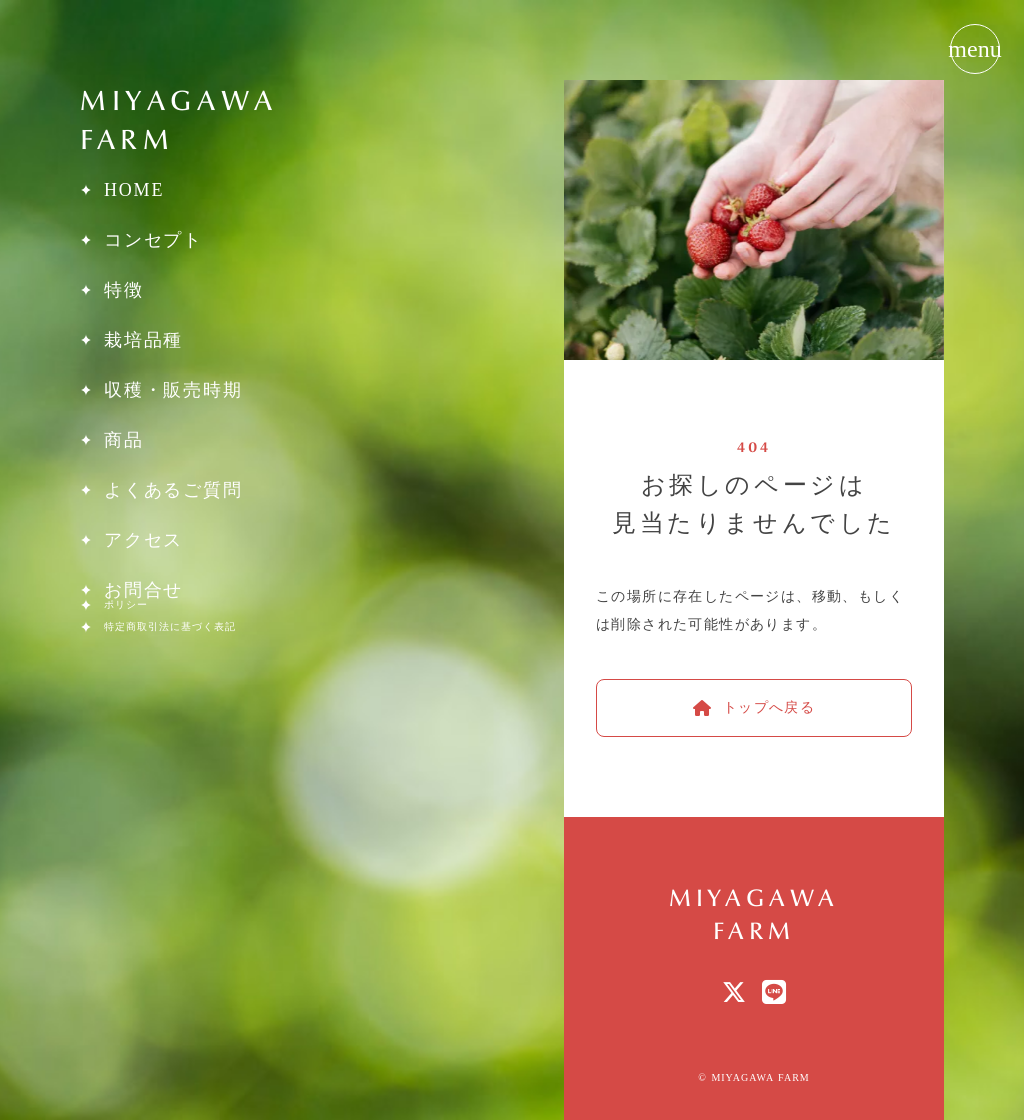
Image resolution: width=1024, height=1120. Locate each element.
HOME (134, 190)
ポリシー (126, 605)
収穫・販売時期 (173, 390)
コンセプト (153, 240)
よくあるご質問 (173, 490)
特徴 (124, 290)
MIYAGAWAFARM (179, 119)
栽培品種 (143, 340)
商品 (124, 440)
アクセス (143, 540)
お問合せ (143, 590)
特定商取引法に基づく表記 (170, 627)
